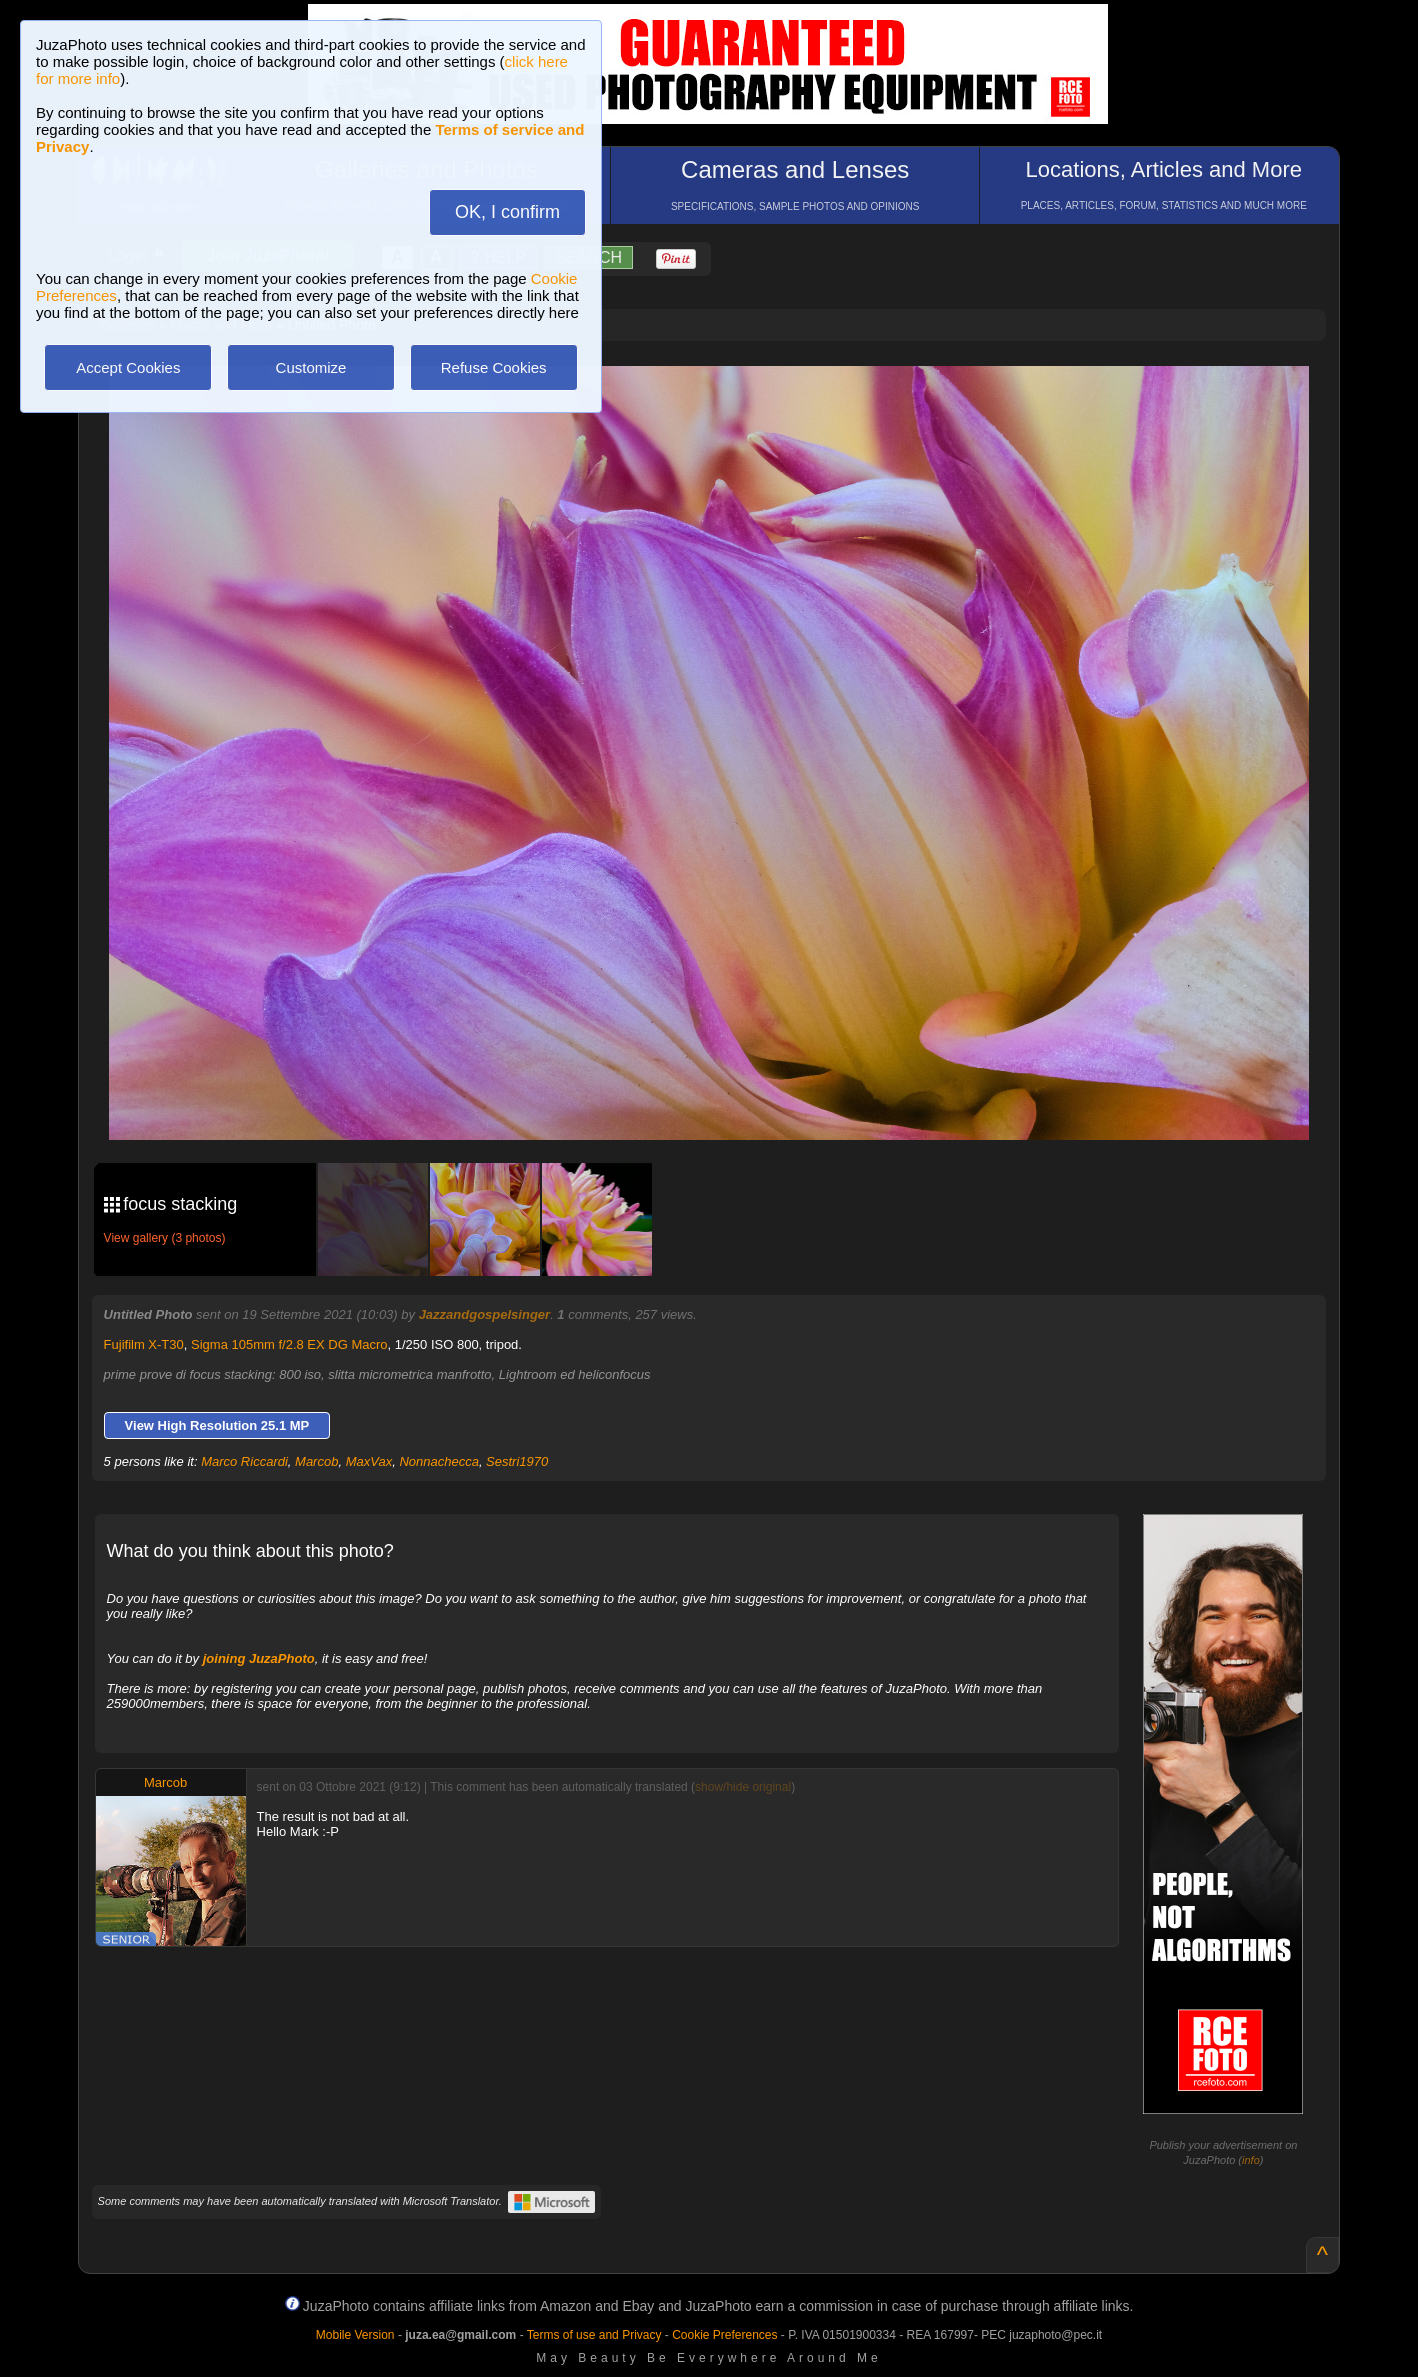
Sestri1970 (517, 1461)
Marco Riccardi (244, 1461)
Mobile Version (355, 2335)
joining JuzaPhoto (259, 1658)
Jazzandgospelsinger (484, 1314)
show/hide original (743, 1787)
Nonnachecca (439, 1461)
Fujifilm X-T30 (144, 1344)
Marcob (316, 1461)
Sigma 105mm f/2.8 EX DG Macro (289, 1344)
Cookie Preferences (724, 2335)
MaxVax (369, 1461)
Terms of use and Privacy (594, 2335)
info (1251, 2160)
